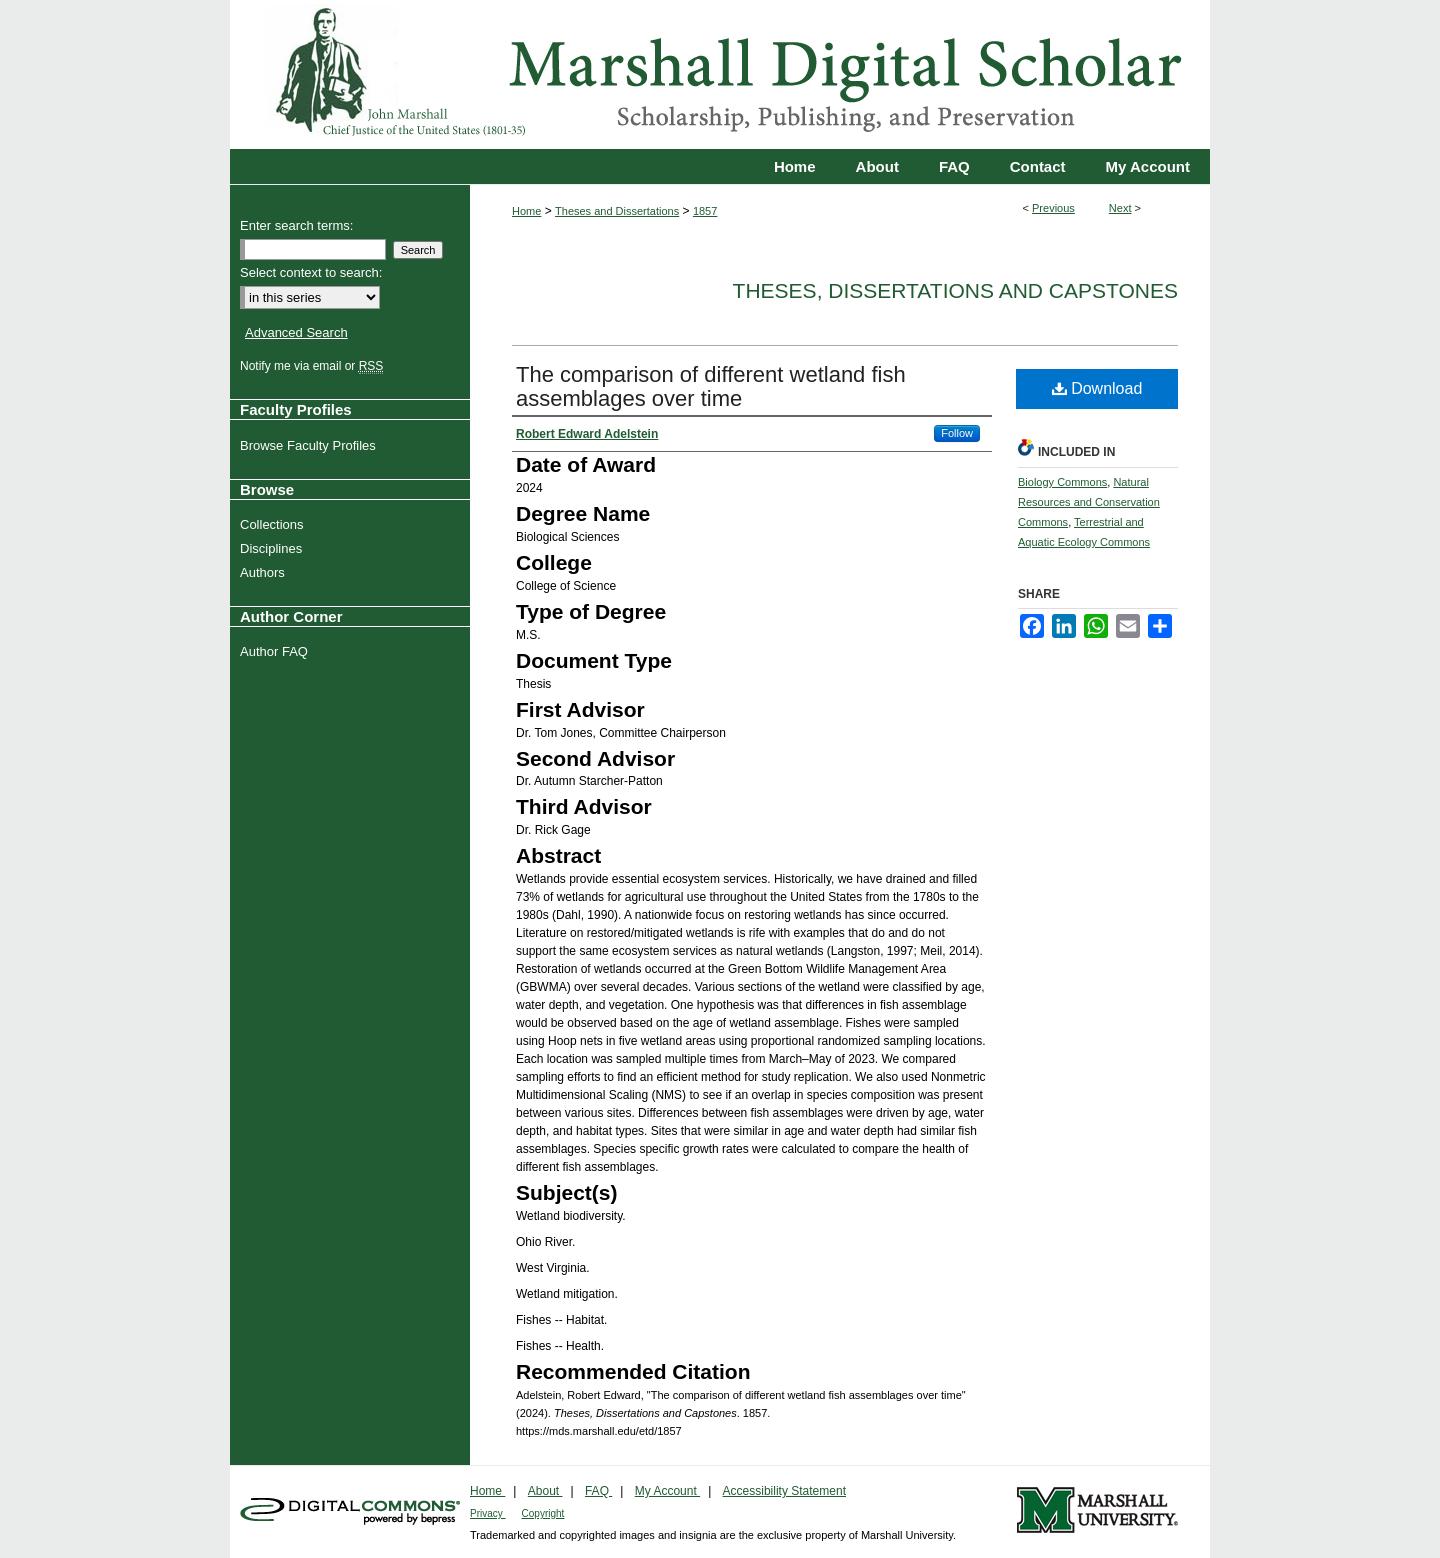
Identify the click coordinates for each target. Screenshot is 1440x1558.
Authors (265, 572)
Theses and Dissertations (617, 211)
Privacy (488, 1513)
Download (1097, 388)
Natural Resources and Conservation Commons (1089, 502)
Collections (274, 524)
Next (1120, 208)
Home (526, 211)
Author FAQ (276, 651)
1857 (705, 211)
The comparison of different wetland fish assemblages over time (711, 386)
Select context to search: (311, 272)
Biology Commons (1062, 482)
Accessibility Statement (784, 1491)
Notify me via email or (314, 366)
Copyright (543, 1513)
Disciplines (273, 548)
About (545, 1491)
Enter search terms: (296, 225)
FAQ (598, 1491)
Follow (957, 433)
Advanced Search (296, 332)
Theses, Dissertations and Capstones (955, 290)
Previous (1053, 208)
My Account (667, 1491)
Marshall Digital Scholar (720, 74)
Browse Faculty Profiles (310, 445)
